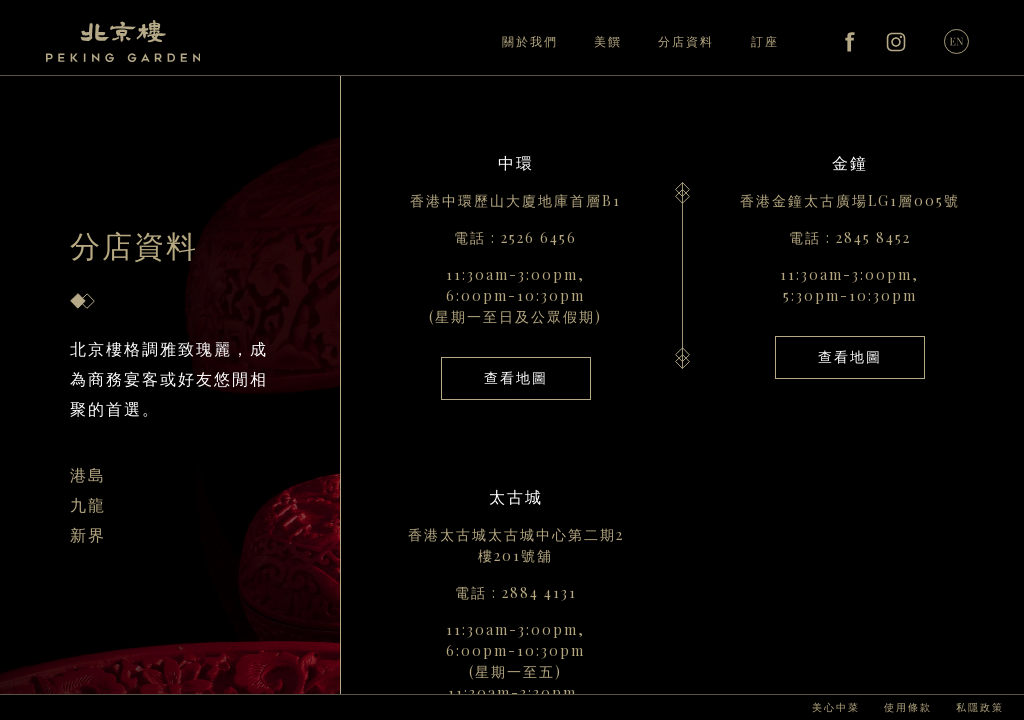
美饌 (608, 41)
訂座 (765, 41)
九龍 (88, 504)
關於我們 (530, 41)
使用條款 (908, 707)
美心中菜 (836, 707)
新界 (88, 534)
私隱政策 (980, 707)
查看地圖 (516, 377)
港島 (88, 474)
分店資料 (686, 41)
